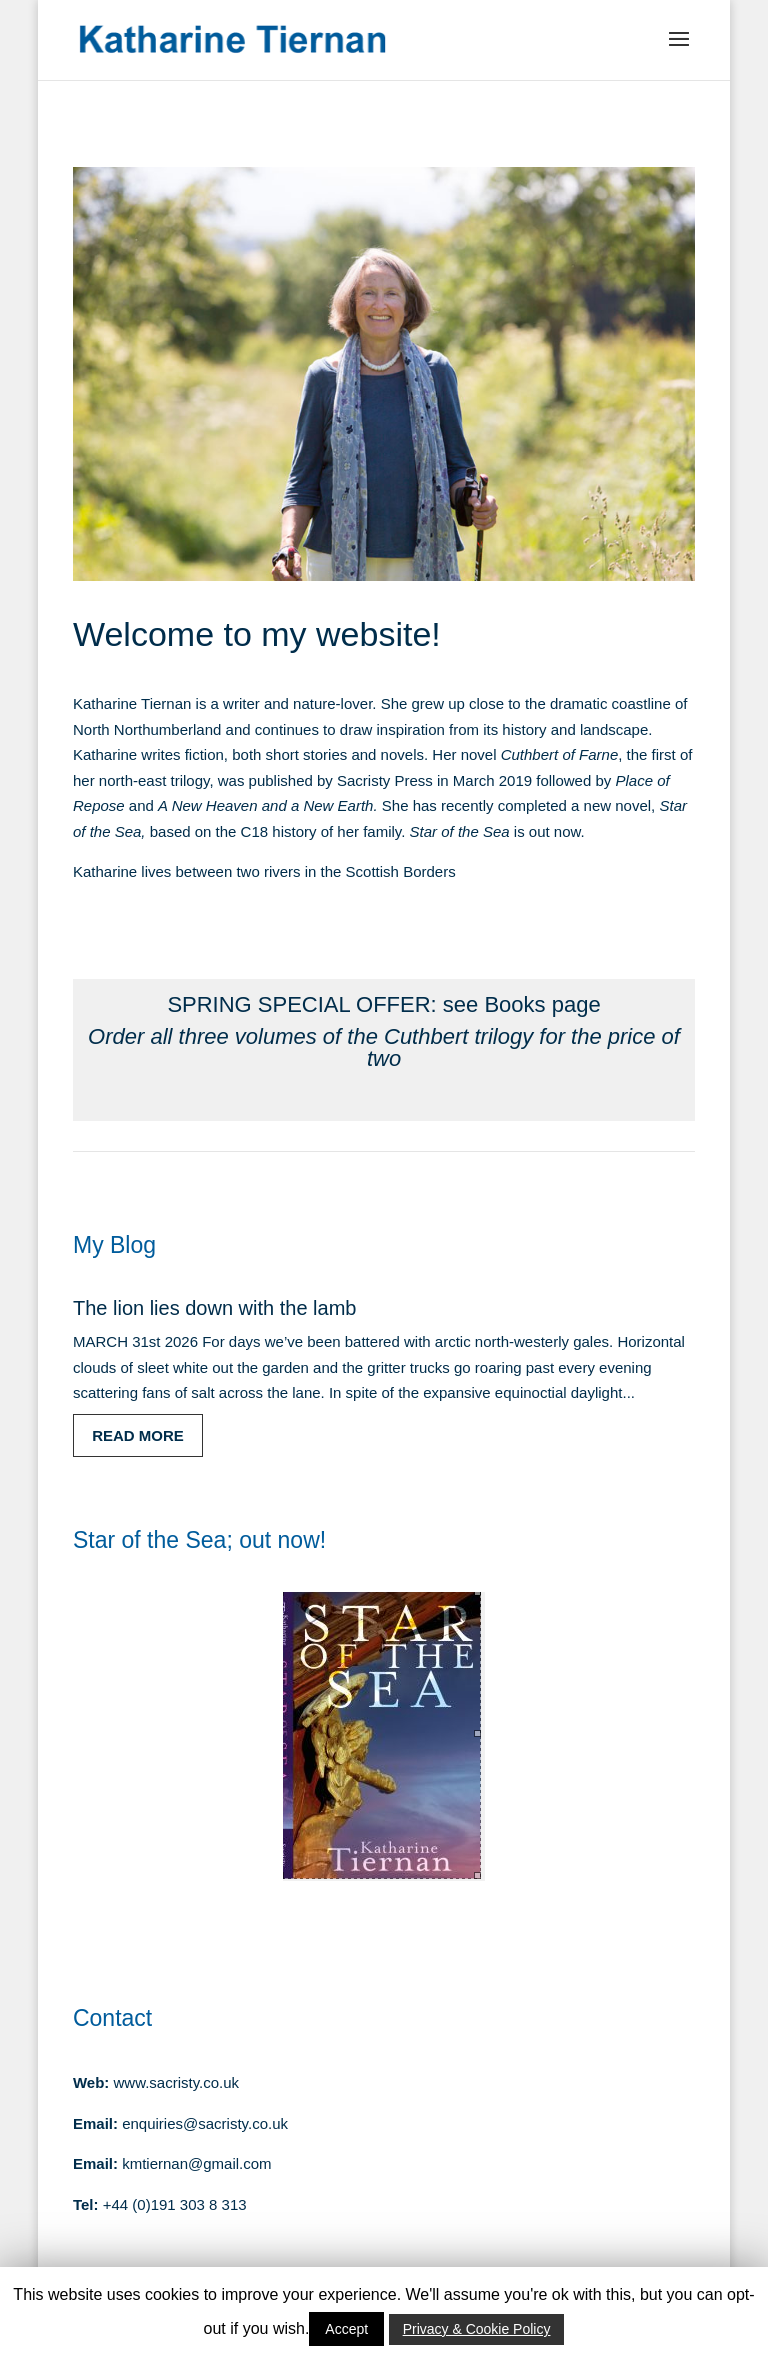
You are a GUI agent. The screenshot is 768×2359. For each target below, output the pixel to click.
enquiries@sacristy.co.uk (205, 2123)
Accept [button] (346, 2329)
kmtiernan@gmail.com (196, 2163)
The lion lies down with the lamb (214, 1308)
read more (138, 1435)
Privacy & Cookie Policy (477, 2329)
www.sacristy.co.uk (177, 2082)
